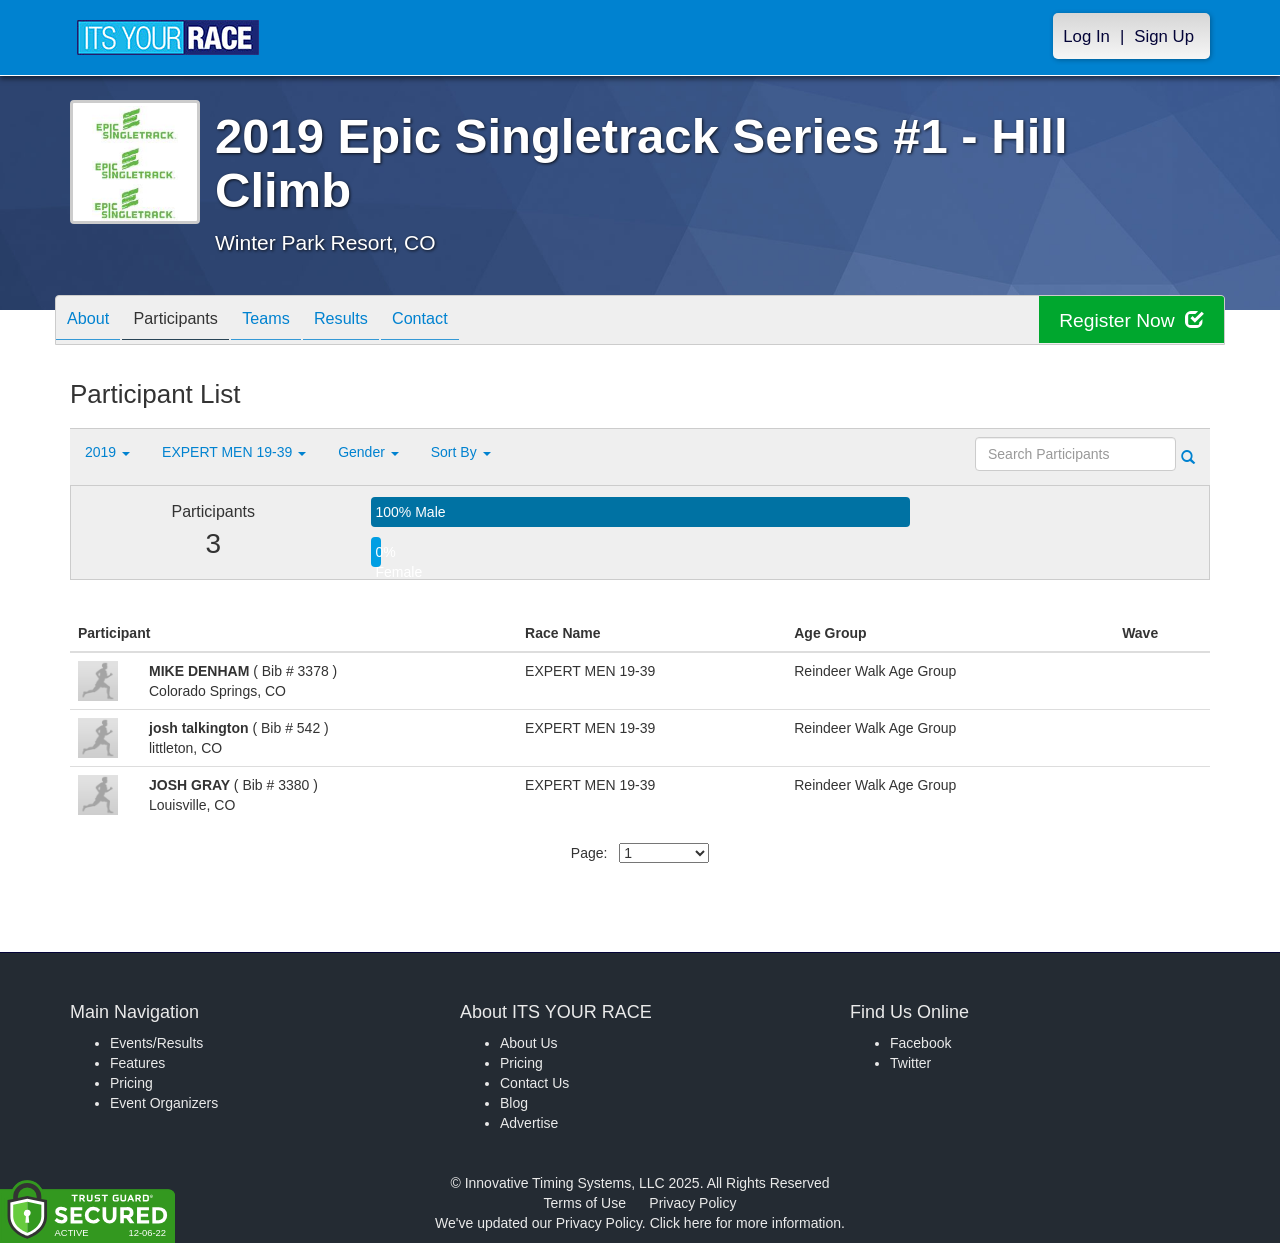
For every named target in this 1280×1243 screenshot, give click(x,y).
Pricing (131, 1083)
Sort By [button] (461, 452)
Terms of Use (585, 1203)
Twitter (910, 1063)
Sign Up (1164, 36)
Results (376, 321)
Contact (465, 321)
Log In (1086, 36)
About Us (529, 1043)
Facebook (920, 1043)
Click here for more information (745, 1223)
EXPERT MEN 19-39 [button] (234, 452)
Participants (191, 321)
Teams (291, 321)
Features (137, 1063)
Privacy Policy (692, 1203)
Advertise (529, 1123)
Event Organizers (164, 1103)
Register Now (1128, 320)
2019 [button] (107, 452)
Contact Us (534, 1083)
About (93, 321)
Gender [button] (368, 452)
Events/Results (156, 1043)
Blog (514, 1103)
